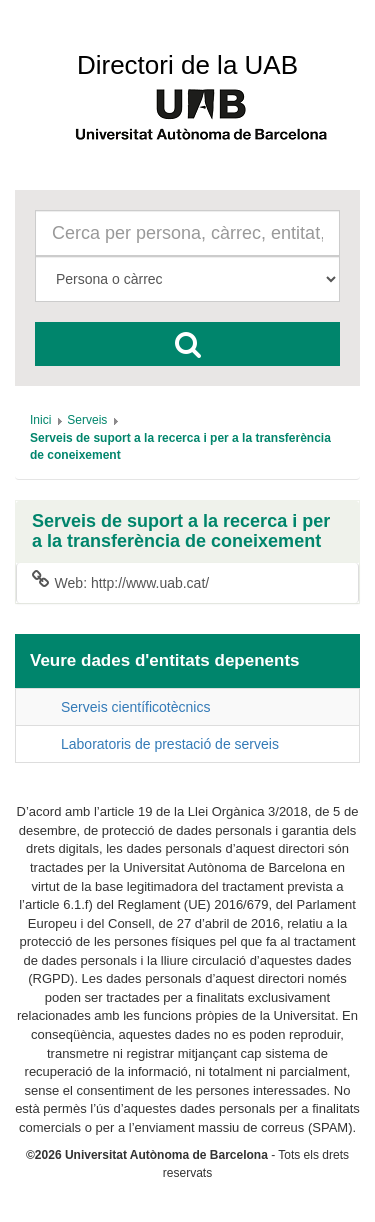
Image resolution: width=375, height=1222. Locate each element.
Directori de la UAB (187, 65)
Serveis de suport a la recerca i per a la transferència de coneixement (181, 531)
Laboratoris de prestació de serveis (170, 744)
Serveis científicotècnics (135, 707)
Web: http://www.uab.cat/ (120, 582)
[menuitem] (40, 420)
